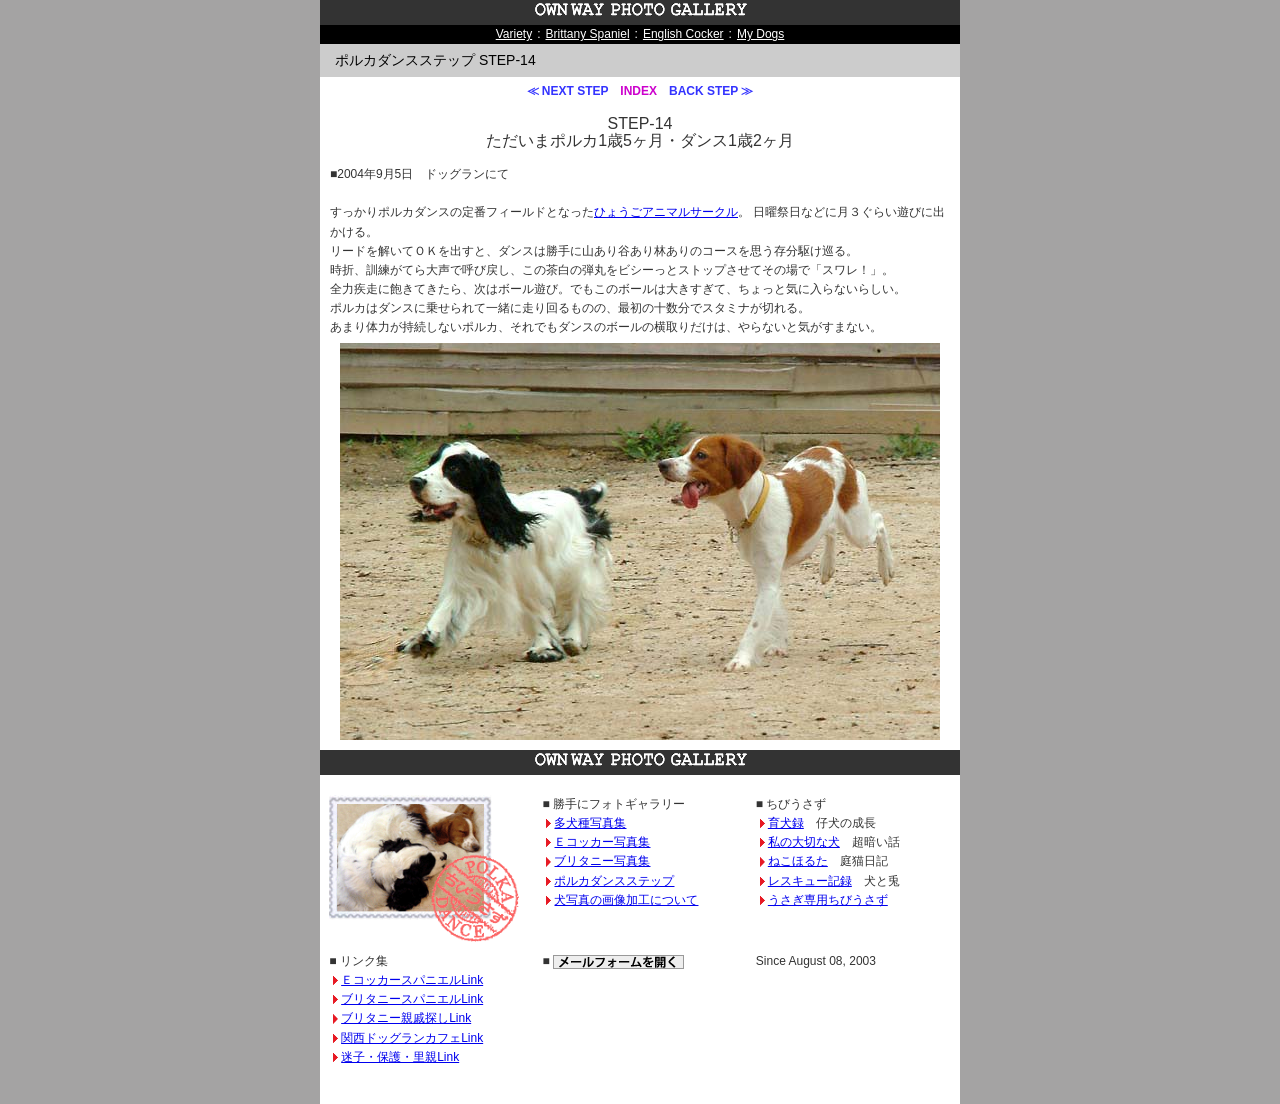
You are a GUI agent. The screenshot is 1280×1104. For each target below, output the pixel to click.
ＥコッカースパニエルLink (412, 980)
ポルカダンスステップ (614, 881)
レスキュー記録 (810, 881)
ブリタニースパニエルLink (412, 999)
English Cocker (683, 34)
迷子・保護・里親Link (400, 1057)
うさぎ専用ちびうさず (828, 900)
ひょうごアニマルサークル (666, 212)
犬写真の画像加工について (626, 900)
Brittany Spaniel (588, 34)
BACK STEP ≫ (711, 91)
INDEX (638, 91)
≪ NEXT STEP (568, 91)
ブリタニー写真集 (602, 861)
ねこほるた (798, 861)
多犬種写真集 (590, 823)
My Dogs (760, 34)
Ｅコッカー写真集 (602, 842)
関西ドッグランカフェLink (412, 1038)
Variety (514, 34)
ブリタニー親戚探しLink (406, 1018)
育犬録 (786, 823)
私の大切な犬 (804, 842)
